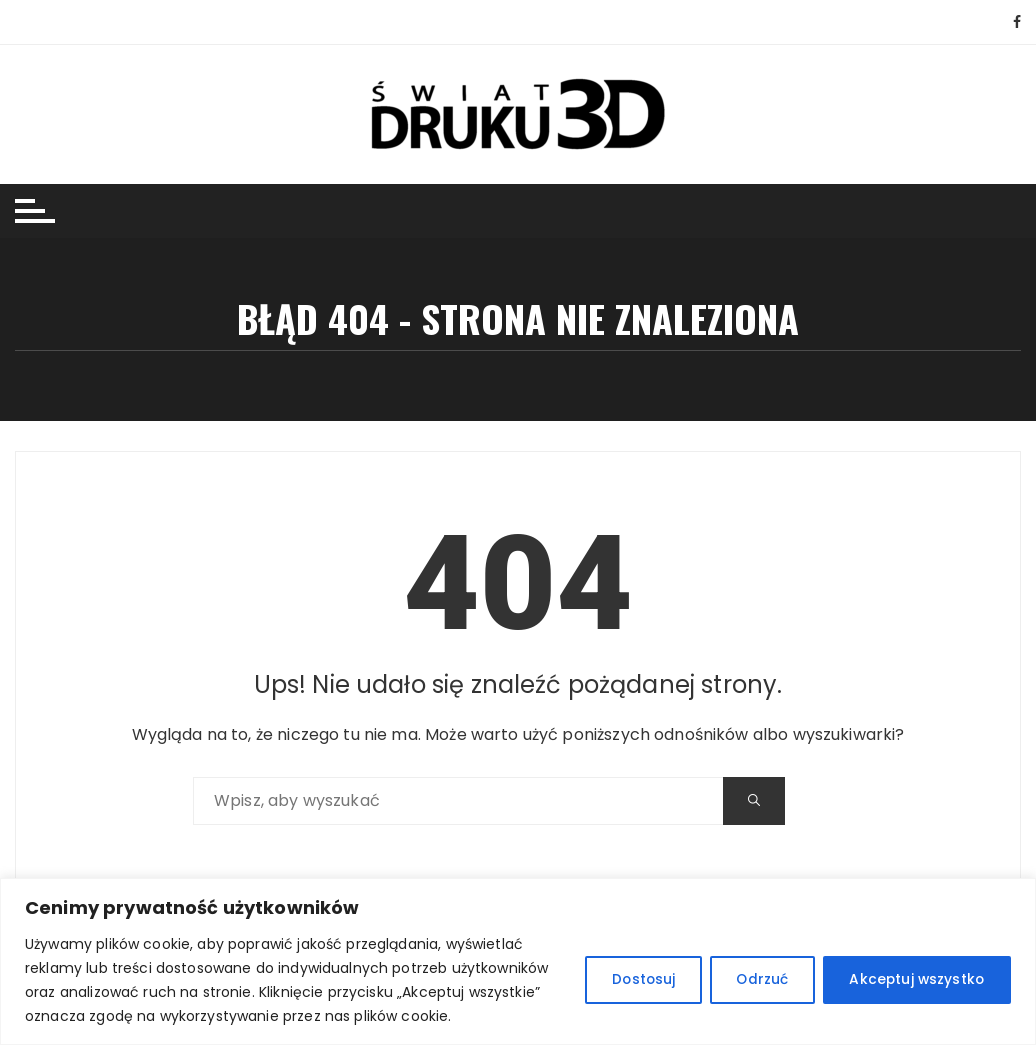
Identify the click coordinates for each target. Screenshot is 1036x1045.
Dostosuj (626, 980)
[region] (518, 961)
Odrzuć (752, 980)
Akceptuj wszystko (913, 980)
